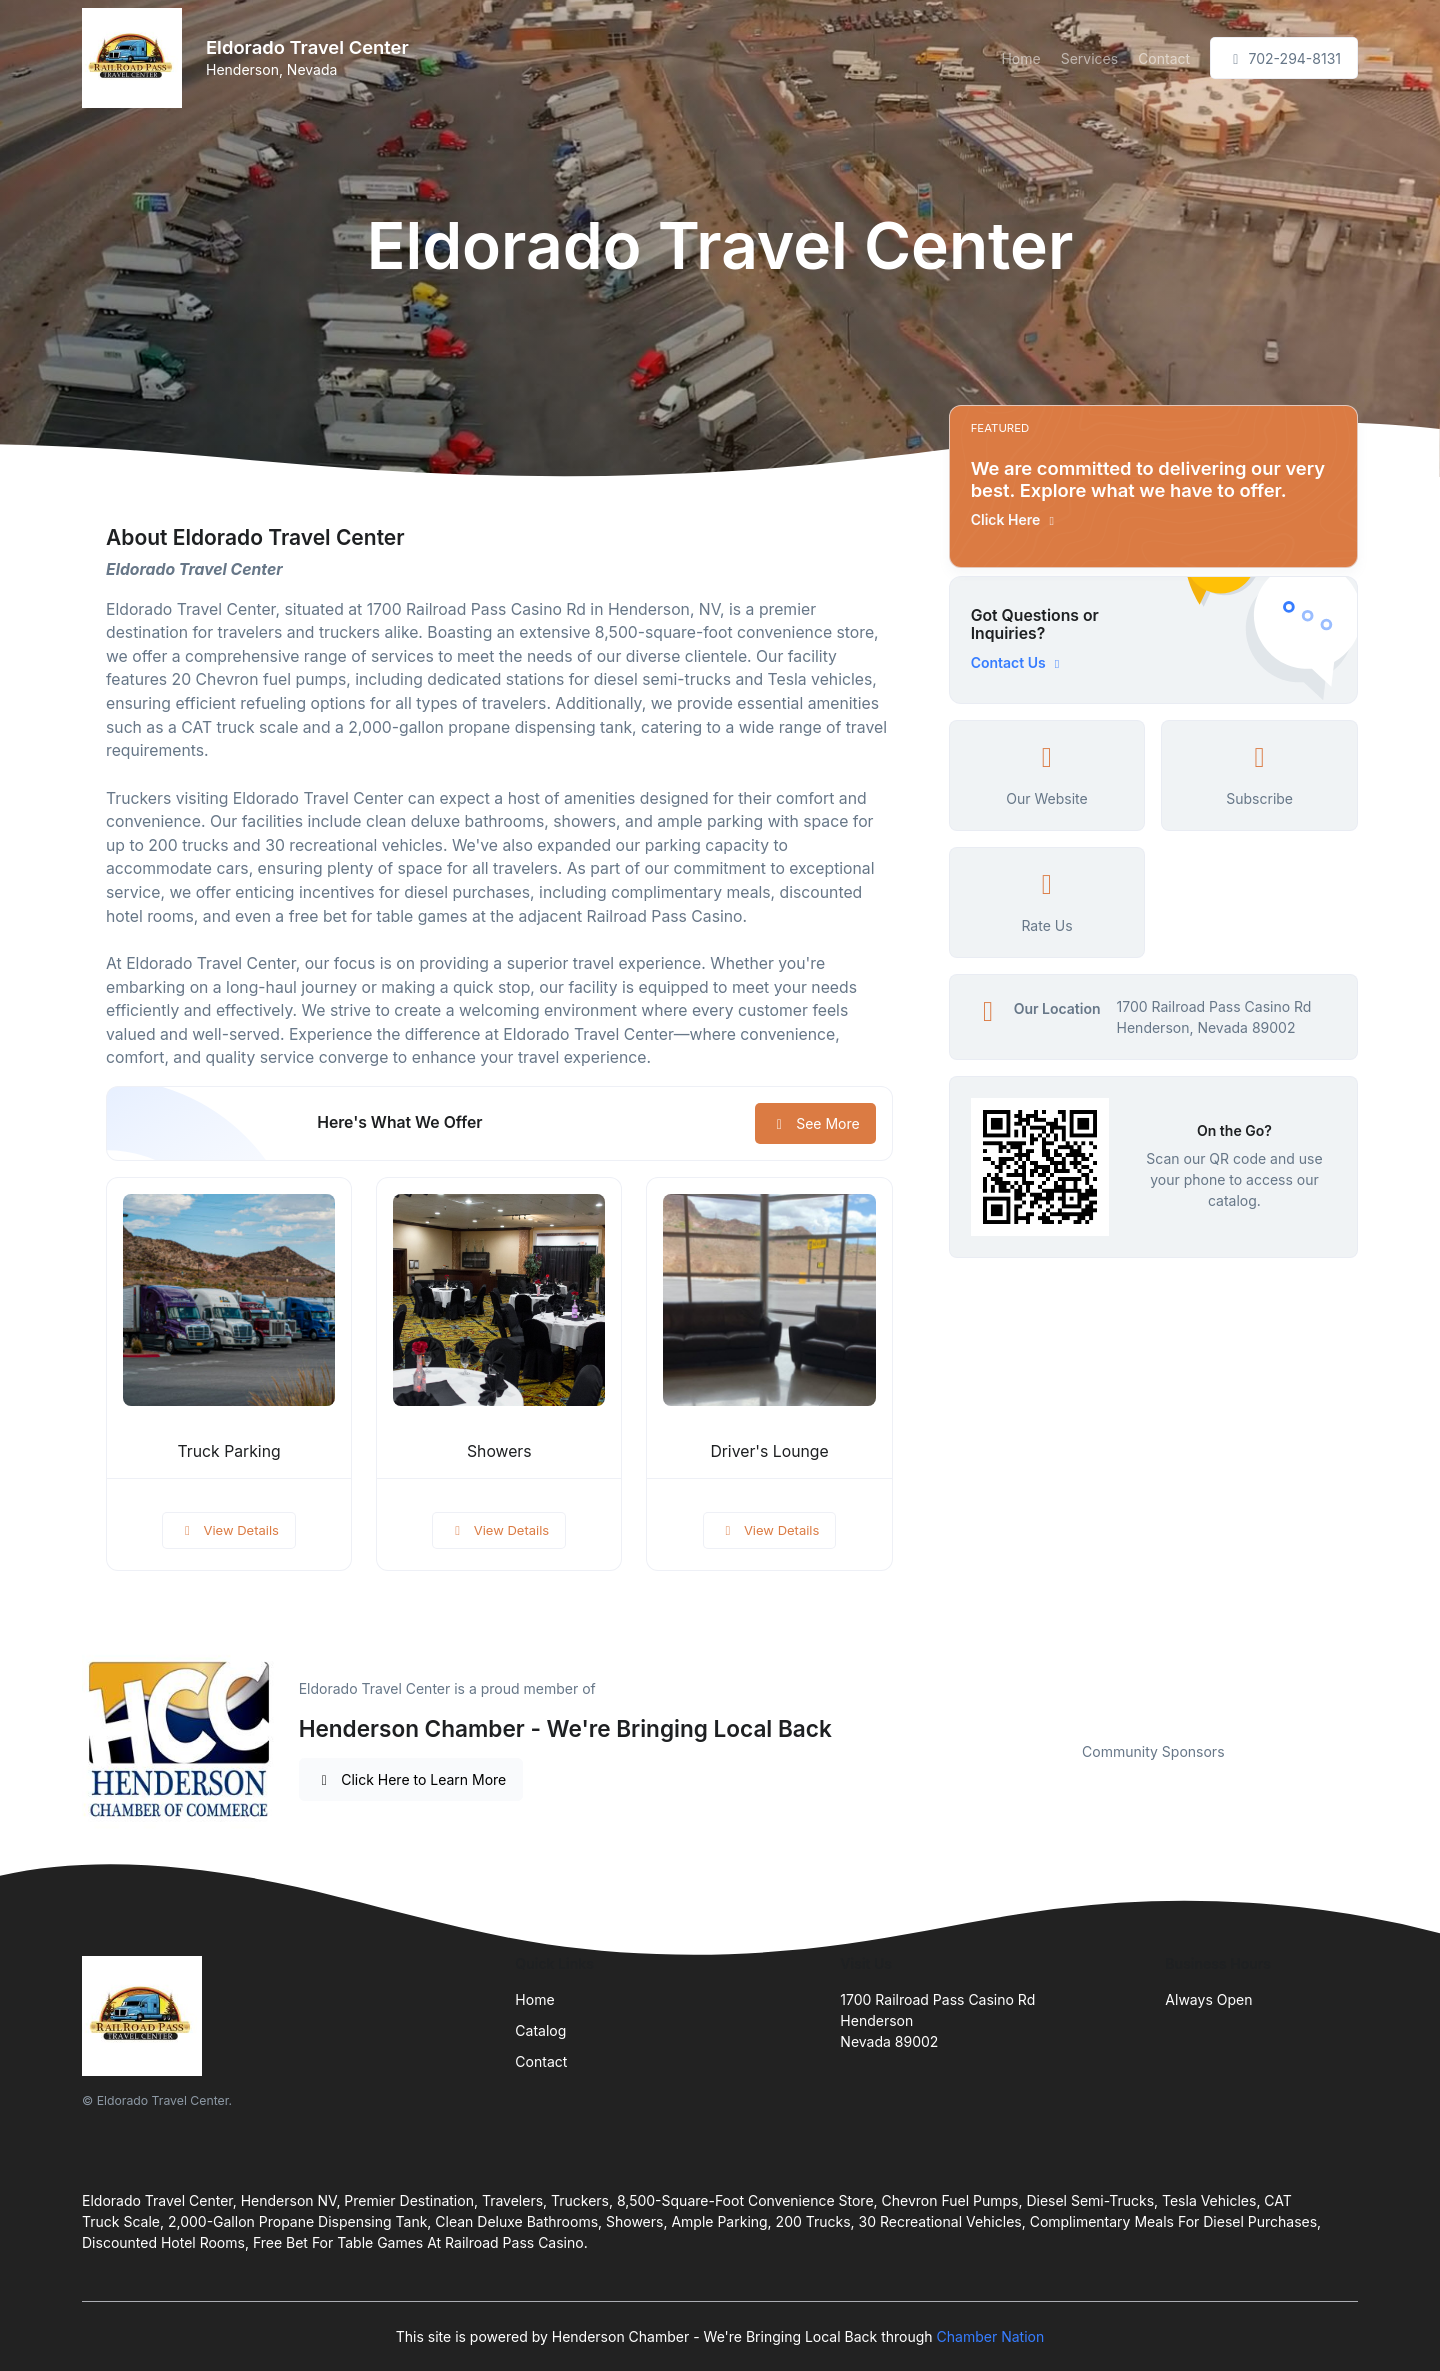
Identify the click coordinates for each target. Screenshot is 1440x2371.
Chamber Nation (991, 2336)
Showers (499, 1451)
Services (1089, 58)
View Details (229, 1530)
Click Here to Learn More (411, 1779)
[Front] (136, 58)
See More (815, 1123)
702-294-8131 (1284, 58)
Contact (1164, 58)
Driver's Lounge (769, 1451)
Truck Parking (229, 1451)
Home (1020, 58)
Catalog (540, 2030)
